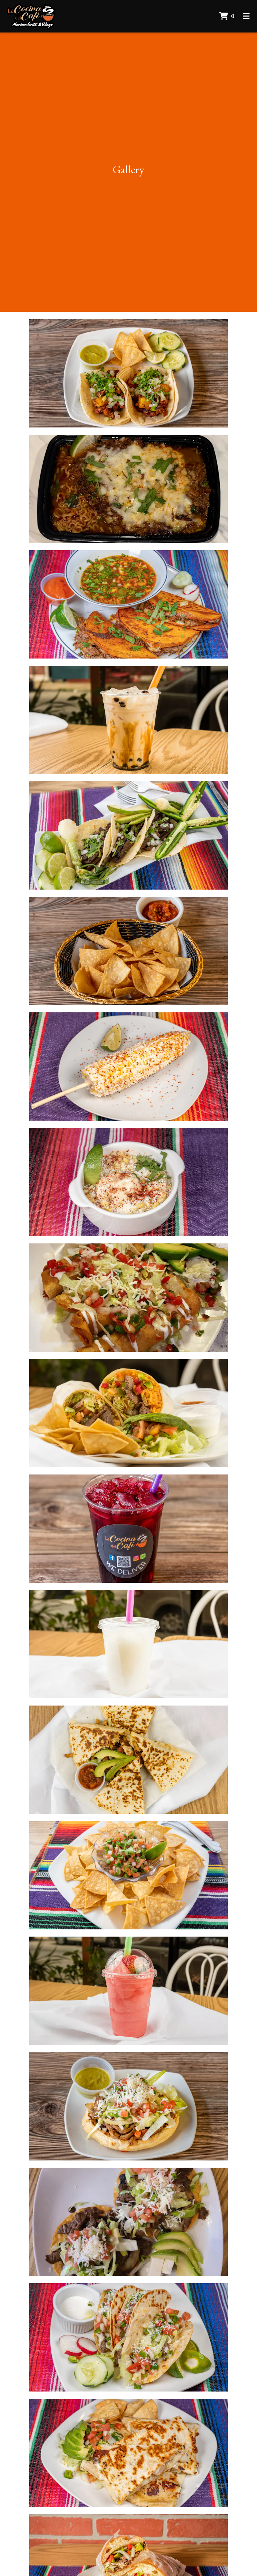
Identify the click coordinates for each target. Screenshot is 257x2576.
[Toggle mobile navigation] (246, 16)
